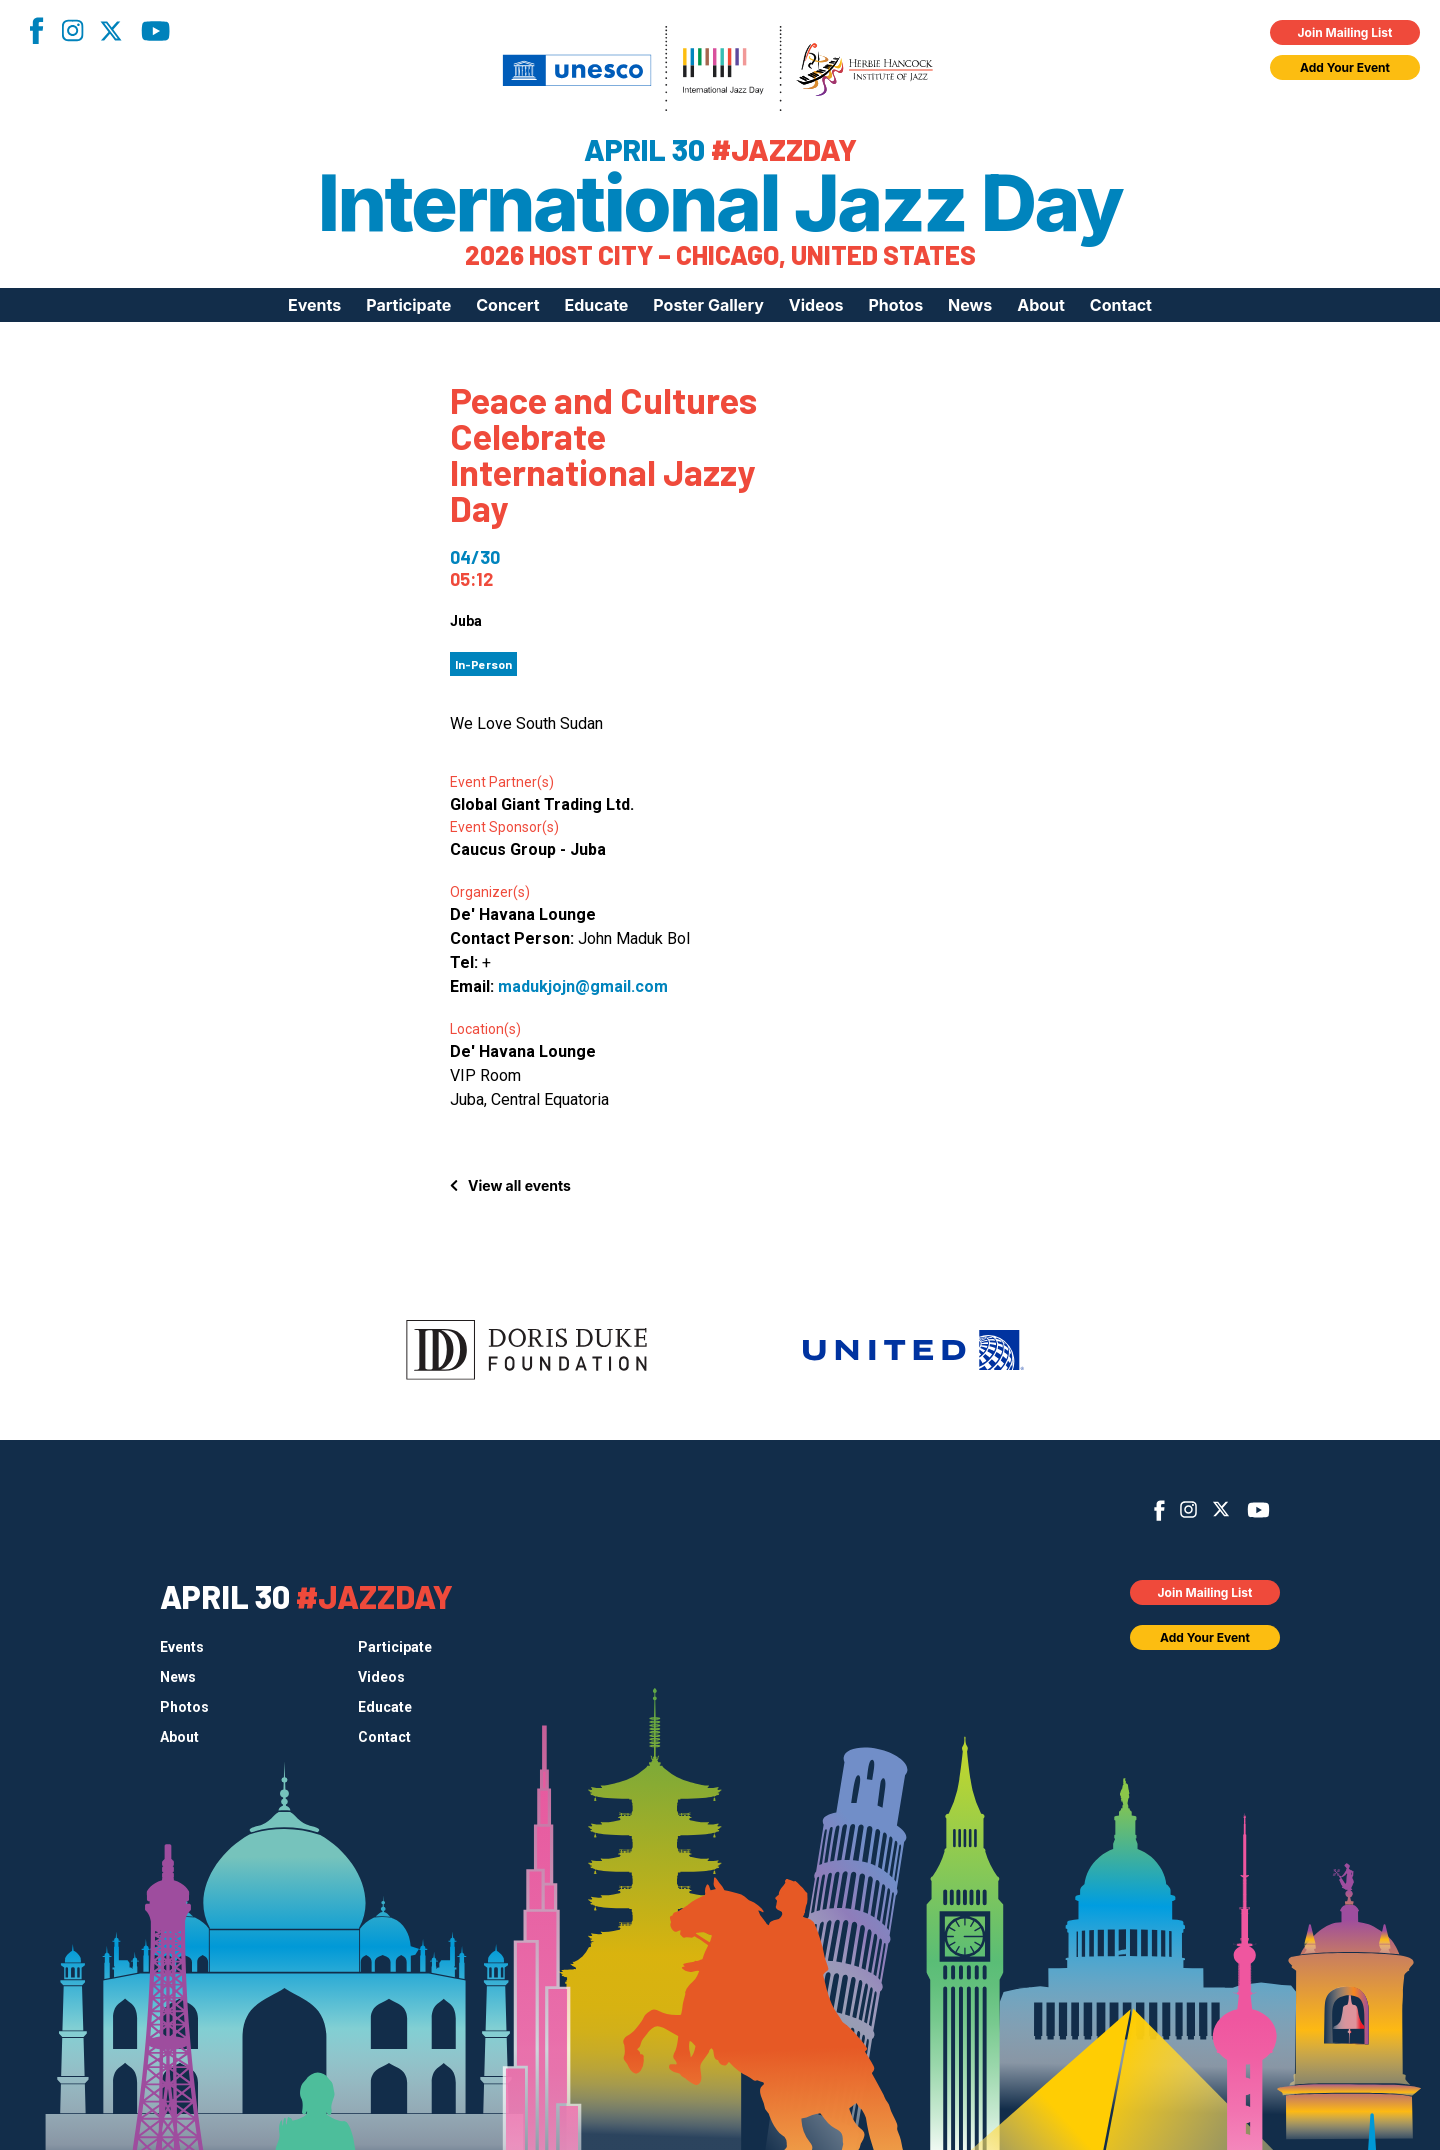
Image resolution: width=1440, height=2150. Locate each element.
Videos (816, 305)
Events (314, 305)
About (1041, 305)
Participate (408, 305)
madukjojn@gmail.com (583, 986)
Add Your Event (1345, 67)
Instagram (72, 30)
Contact (1121, 305)
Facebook (36, 30)
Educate (597, 305)
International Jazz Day (720, 203)
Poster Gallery (708, 305)
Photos (895, 305)
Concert (507, 305)
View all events (519, 1185)
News (970, 305)
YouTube (155, 31)
